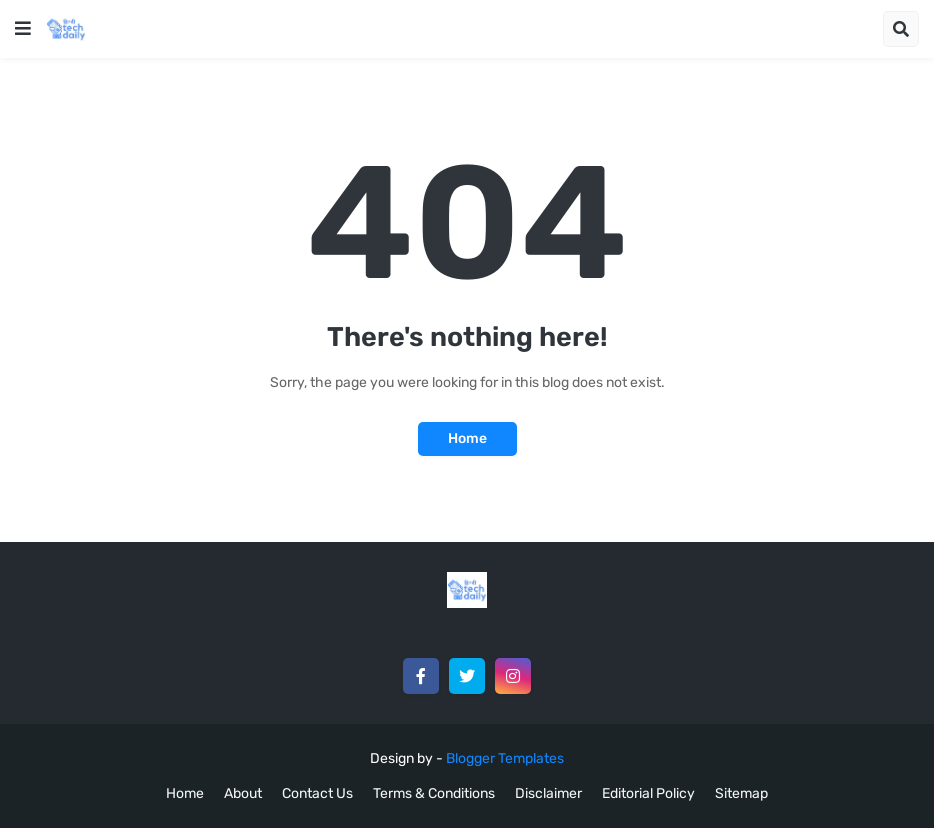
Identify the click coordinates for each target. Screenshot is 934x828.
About (243, 793)
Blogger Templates (505, 758)
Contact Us (317, 793)
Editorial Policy (648, 793)
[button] (23, 29)
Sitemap (741, 793)
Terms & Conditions (434, 793)
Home (467, 438)
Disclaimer (548, 793)
